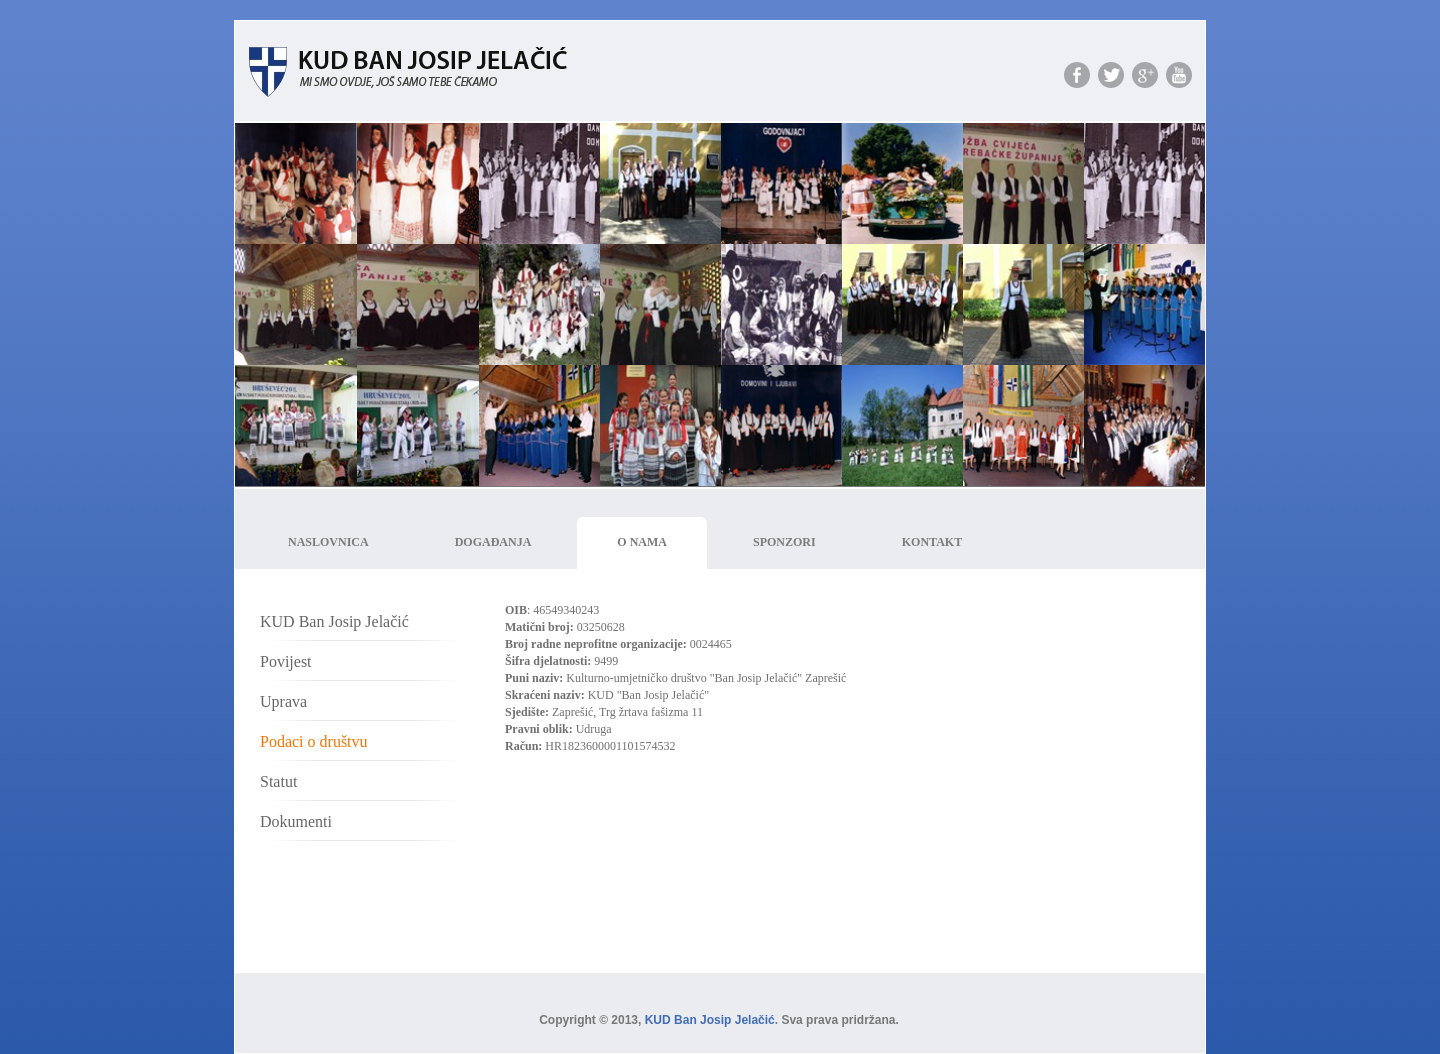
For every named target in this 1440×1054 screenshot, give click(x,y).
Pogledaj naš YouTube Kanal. (1179, 74)
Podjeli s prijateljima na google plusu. (1145, 74)
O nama (642, 542)
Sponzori (784, 542)
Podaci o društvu (314, 741)
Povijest (286, 661)
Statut (278, 781)
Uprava (283, 701)
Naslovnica (328, 542)
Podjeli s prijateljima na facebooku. (1077, 74)
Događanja (493, 542)
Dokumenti (296, 821)
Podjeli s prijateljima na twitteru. (1111, 74)
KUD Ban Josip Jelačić (334, 621)
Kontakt (932, 542)
